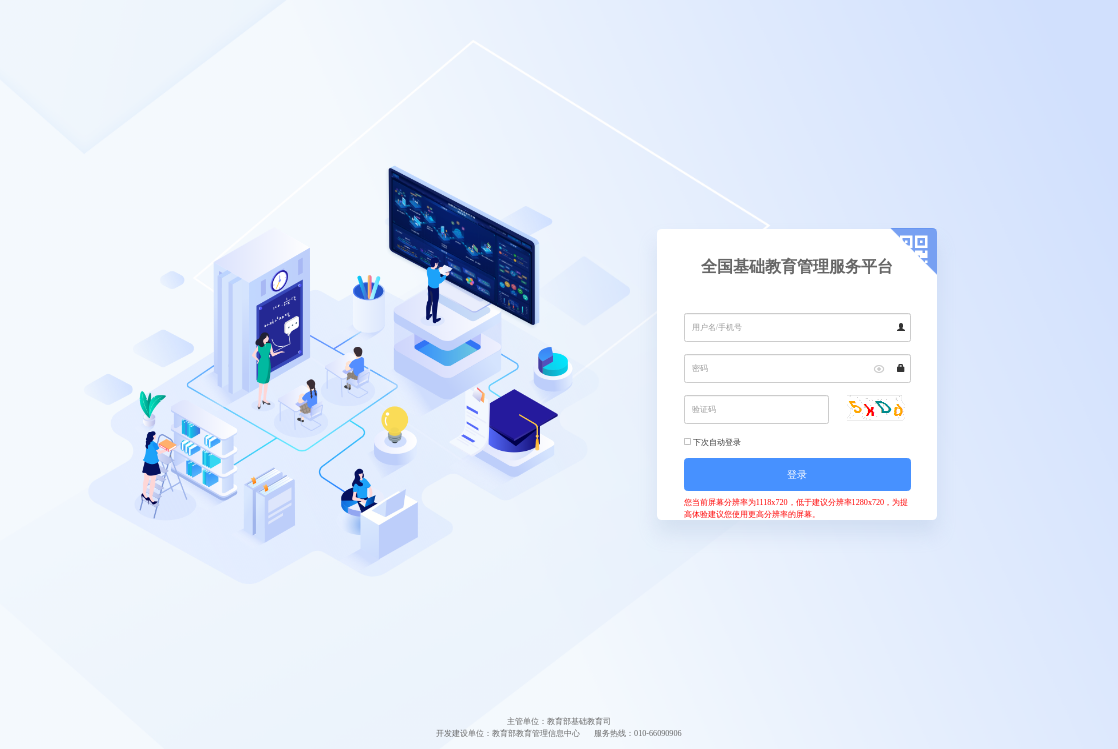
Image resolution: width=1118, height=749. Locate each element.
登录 (797, 474)
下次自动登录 (717, 442)
